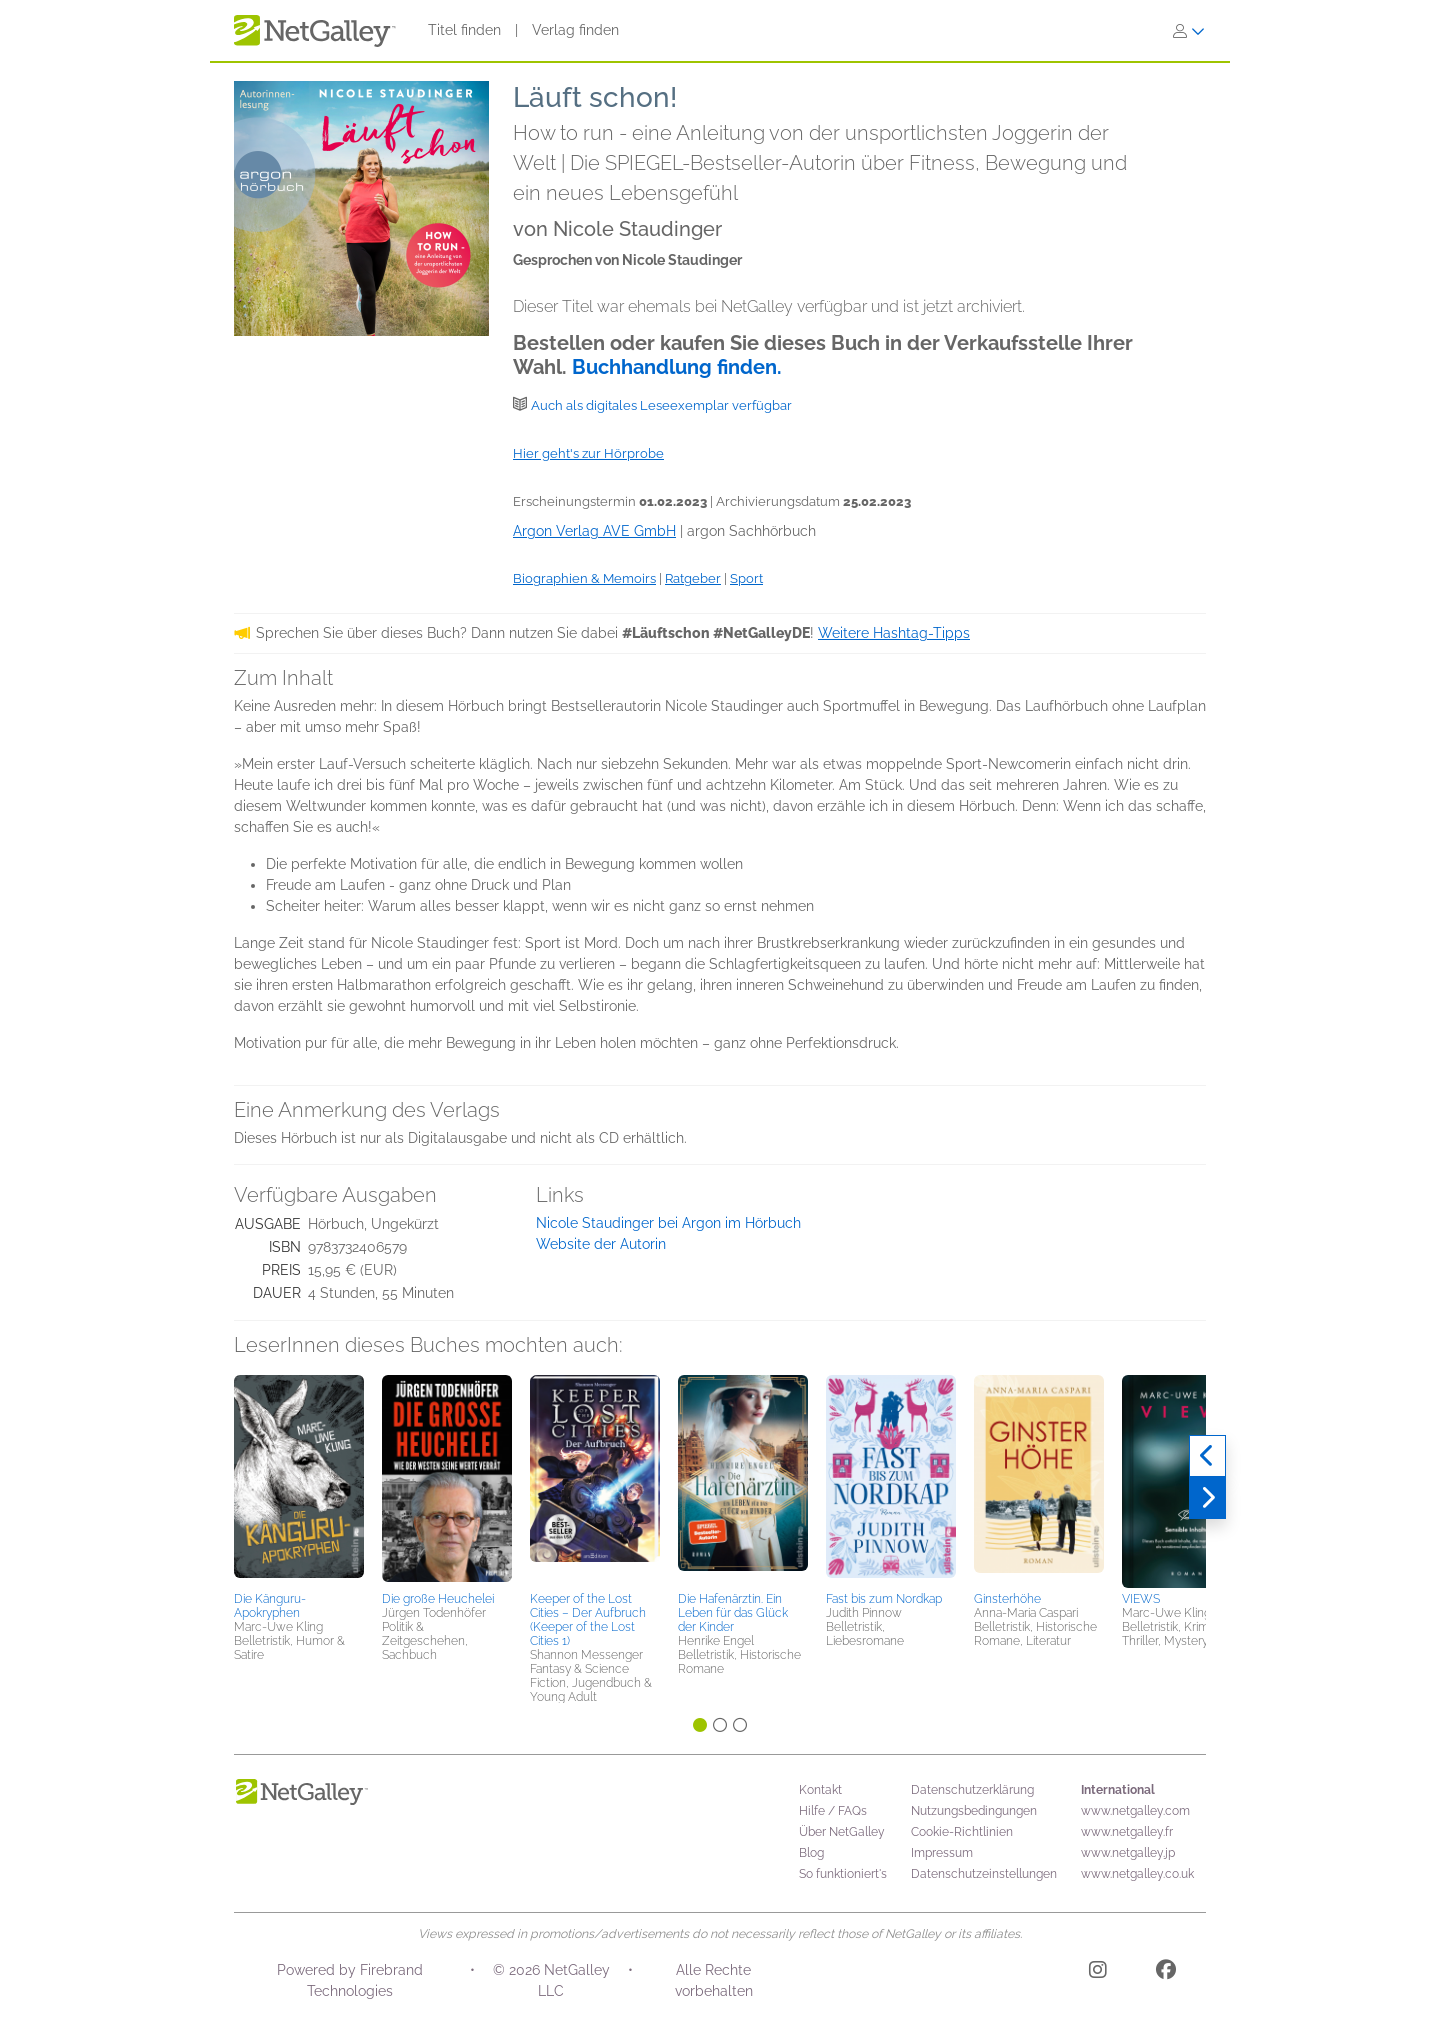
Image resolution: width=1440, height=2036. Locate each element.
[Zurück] (1207, 1456)
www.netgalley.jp (1128, 1853)
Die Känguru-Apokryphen (270, 1606)
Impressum (942, 1853)
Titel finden (464, 30)
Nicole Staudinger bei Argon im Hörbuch (668, 1223)
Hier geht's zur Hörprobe (588, 453)
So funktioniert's (843, 1874)
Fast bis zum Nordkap (884, 1599)
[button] (299, 1480)
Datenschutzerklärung (972, 1790)
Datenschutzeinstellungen (984, 1874)
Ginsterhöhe (1007, 1599)
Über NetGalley (842, 1832)
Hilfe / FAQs (833, 1811)
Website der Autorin (601, 1244)
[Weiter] (1207, 1498)
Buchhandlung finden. (677, 367)
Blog (811, 1853)
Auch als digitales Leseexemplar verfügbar (661, 405)
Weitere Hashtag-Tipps (894, 633)
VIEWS (1141, 1599)
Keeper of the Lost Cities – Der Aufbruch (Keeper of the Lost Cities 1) (588, 1620)
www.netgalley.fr (1127, 1832)
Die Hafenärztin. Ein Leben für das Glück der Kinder (733, 1613)
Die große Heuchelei (438, 1599)
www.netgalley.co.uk (1137, 1874)
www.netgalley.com (1135, 1811)
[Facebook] (1166, 1973)
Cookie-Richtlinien (962, 1832)
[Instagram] (1098, 1973)
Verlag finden (575, 30)
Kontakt (820, 1790)
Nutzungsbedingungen (974, 1811)
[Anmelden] (1189, 31)
